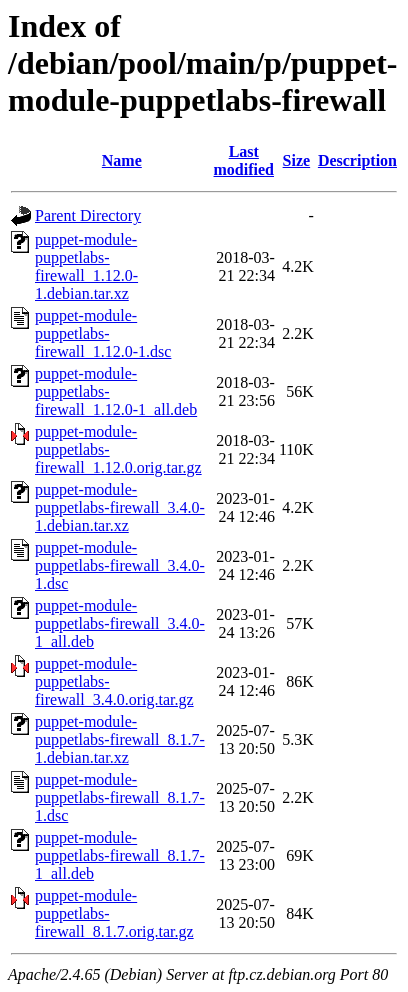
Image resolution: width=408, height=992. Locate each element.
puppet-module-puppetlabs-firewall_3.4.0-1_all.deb (120, 623)
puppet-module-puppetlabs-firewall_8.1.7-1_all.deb (120, 855)
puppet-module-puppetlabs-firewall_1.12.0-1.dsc (103, 333)
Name (122, 160)
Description (357, 160)
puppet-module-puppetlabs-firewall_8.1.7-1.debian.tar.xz (120, 739)
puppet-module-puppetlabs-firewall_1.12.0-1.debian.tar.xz (86, 266)
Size (297, 160)
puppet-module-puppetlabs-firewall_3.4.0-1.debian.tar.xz (120, 507)
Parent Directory (88, 215)
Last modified (244, 160)
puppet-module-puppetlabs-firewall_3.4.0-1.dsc (120, 565)
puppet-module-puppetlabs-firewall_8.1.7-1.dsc (120, 797)
